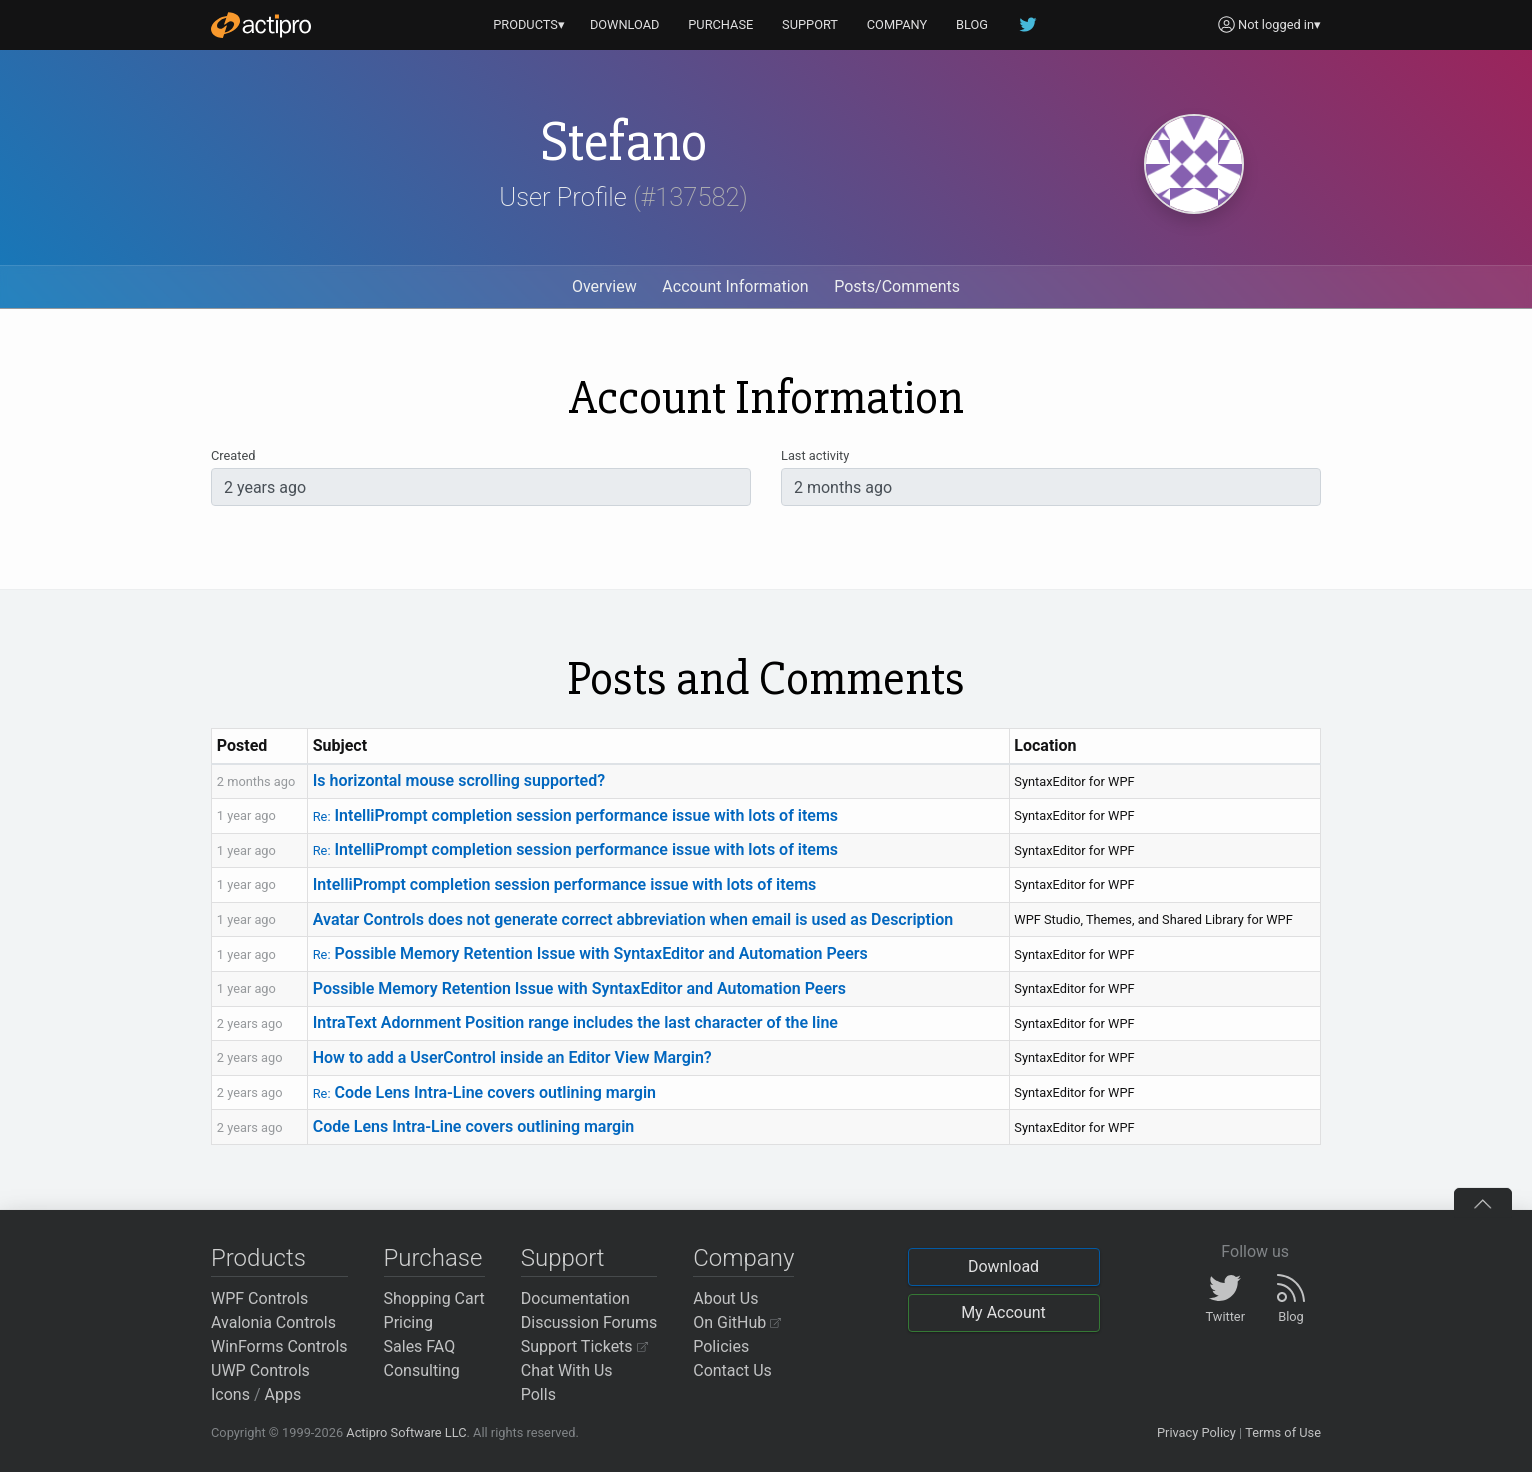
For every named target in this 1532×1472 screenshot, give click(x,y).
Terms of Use (1283, 1432)
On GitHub (737, 1322)
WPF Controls (259, 1298)
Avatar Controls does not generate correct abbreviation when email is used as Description (633, 919)
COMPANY (897, 24)
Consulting (422, 1370)
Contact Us (732, 1370)
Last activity (815, 455)
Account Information (735, 286)
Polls (538, 1394)
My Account (1003, 1312)
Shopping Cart (434, 1298)
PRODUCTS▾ (529, 24)
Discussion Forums (589, 1322)
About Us (725, 1298)
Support (563, 1258)
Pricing (409, 1322)
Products (258, 1258)
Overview (604, 286)
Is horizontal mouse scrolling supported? (459, 780)
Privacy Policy (1196, 1432)
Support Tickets (584, 1346)
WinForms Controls (279, 1346)
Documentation (575, 1298)
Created (233, 455)
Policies (721, 1346)
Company (743, 1258)
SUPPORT (810, 24)
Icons (230, 1394)
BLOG (972, 24)
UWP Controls (260, 1370)
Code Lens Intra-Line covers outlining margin (484, 1092)
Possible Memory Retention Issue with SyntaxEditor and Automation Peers (590, 953)
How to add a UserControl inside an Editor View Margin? (512, 1057)
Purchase (433, 1258)
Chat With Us (567, 1370)
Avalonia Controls (273, 1322)
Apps (283, 1394)
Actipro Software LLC (406, 1432)
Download (1003, 1266)
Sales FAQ (420, 1346)
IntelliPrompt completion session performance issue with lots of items (575, 815)
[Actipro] (261, 25)
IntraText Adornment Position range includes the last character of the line (575, 1022)
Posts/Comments (897, 286)
